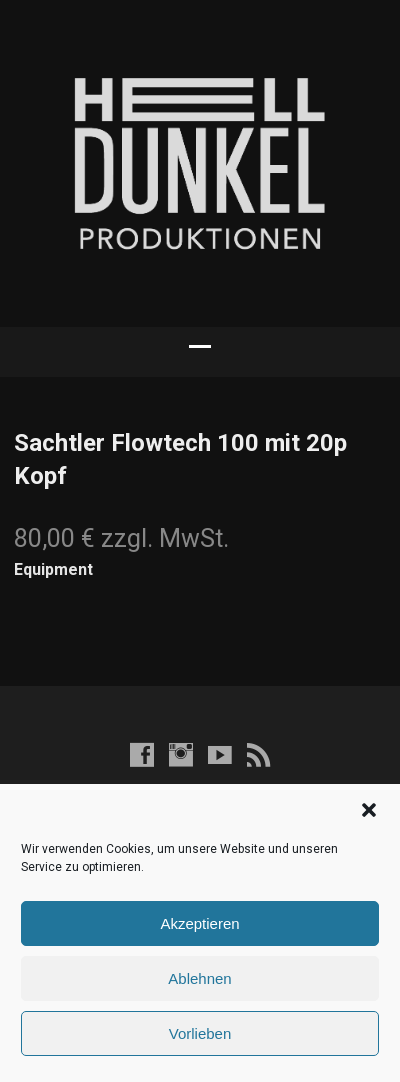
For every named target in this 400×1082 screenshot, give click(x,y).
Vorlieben (200, 1033)
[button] (369, 810)
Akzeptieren (199, 923)
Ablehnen (199, 978)
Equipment (53, 569)
